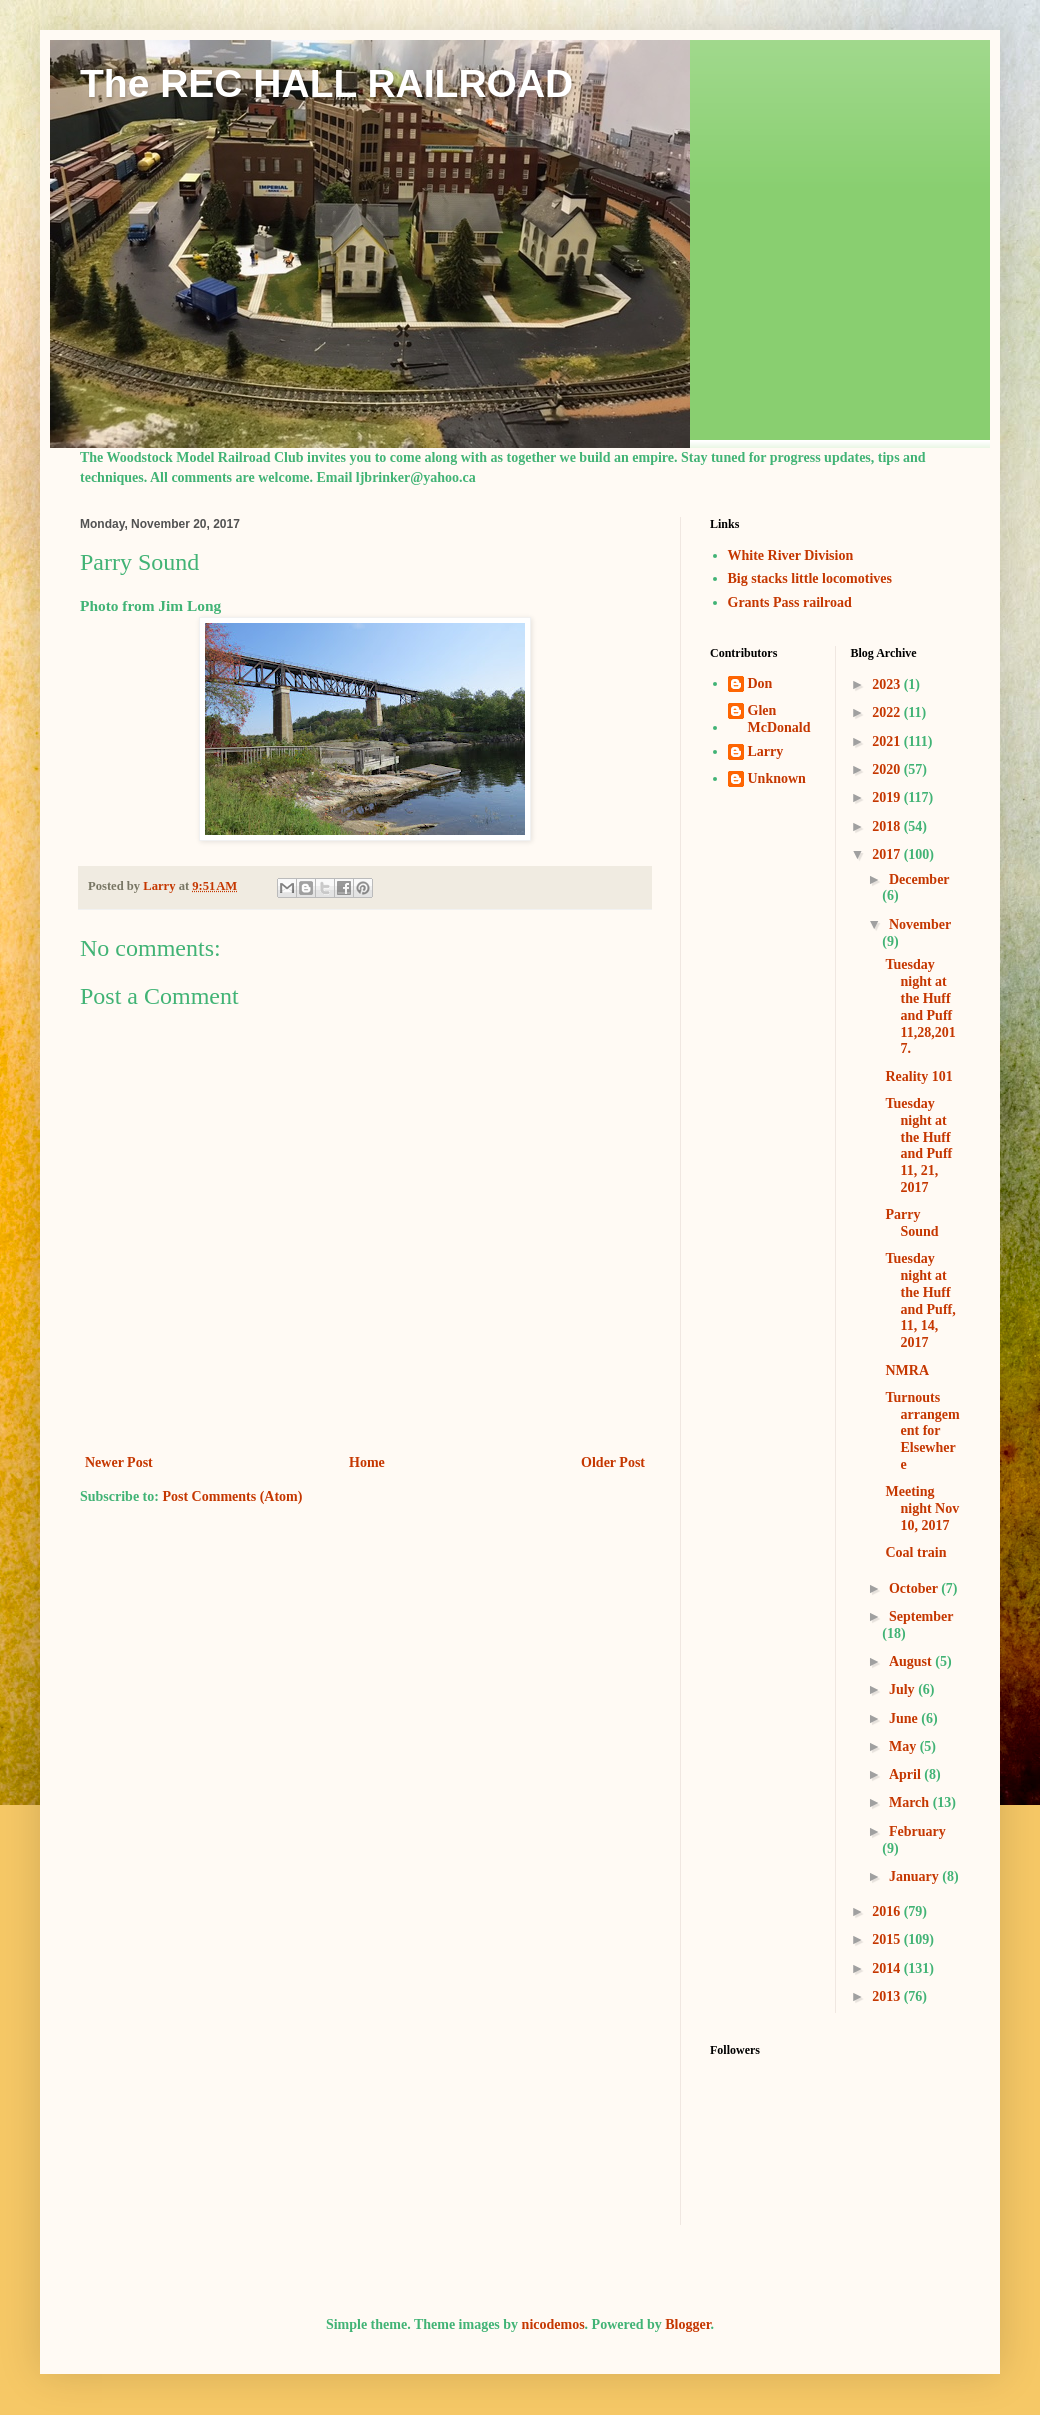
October (915, 1588)
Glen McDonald (779, 719)
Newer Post (119, 1462)
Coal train (915, 1552)
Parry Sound (911, 1223)
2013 (888, 1996)
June (905, 1718)
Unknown (777, 778)
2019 (888, 797)
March (911, 1802)
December (919, 879)
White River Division (791, 555)
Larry (766, 751)
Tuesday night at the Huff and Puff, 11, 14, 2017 (920, 1300)
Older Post (613, 1462)
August (912, 1661)
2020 (888, 769)
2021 (888, 741)
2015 (888, 1939)
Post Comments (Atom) (232, 1496)
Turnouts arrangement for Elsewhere (922, 1431)
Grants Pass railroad (790, 602)
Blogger (687, 2324)
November (920, 924)
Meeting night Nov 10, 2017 (922, 1508)
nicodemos (553, 2324)
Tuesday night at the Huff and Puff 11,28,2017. (920, 1006)
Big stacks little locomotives (810, 578)
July (903, 1689)
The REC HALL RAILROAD (326, 83)
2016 (888, 1911)
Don (760, 683)
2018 (888, 826)
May (904, 1746)
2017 (888, 854)
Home (367, 1462)
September (921, 1616)
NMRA (907, 1370)
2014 (888, 1968)
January (915, 1876)
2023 (888, 684)
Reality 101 (918, 1076)
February (917, 1831)
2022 (888, 712)
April (906, 1774)
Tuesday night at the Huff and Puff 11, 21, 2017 (918, 1145)
